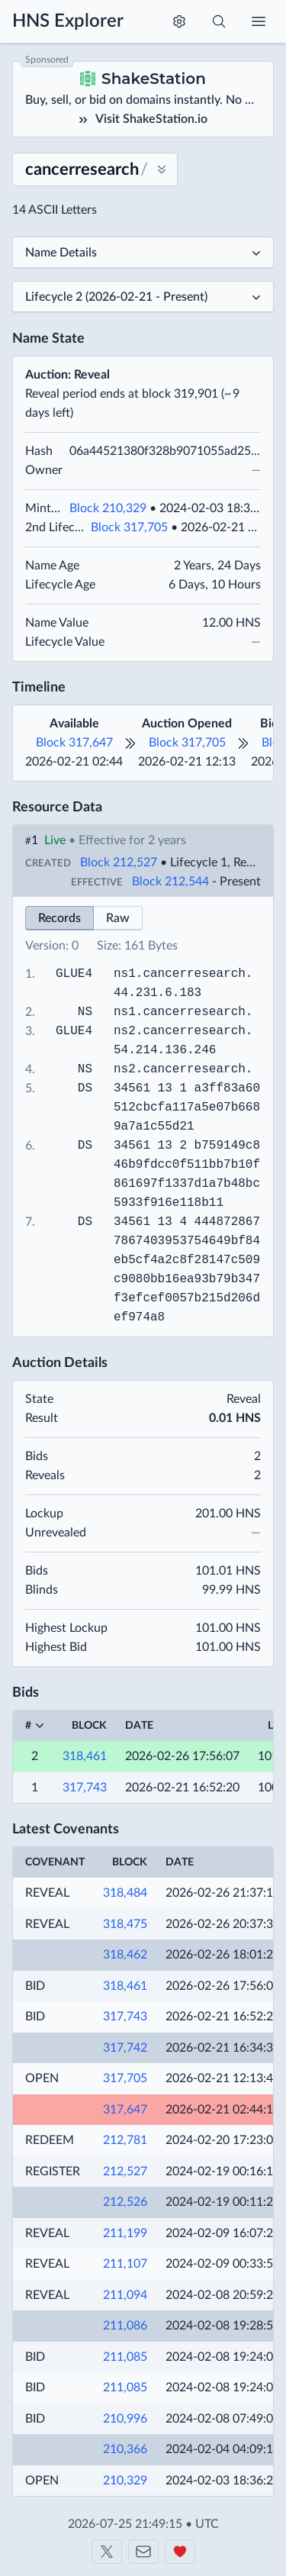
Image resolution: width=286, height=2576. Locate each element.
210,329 (125, 2480)
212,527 (125, 2171)
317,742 (125, 2048)
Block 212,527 (118, 862)
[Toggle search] (219, 21)
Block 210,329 (107, 508)
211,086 (125, 2326)
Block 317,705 (129, 527)
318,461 (85, 1756)
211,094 (125, 2295)
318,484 (125, 1893)
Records (59, 918)
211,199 (125, 2233)
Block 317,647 (74, 743)
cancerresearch (194, 974)
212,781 (125, 2140)
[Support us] (180, 2551)
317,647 (125, 2110)
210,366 (125, 2449)
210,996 (125, 2419)
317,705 (125, 2078)
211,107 (125, 2264)
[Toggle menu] (258, 21)
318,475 (125, 1924)
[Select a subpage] (143, 253)
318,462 (125, 1955)
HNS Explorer (68, 21)
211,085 (125, 2357)
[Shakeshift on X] (107, 2551)
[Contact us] (143, 2551)
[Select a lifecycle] (143, 297)
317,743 (85, 1787)
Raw (118, 918)
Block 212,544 (170, 881)
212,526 (125, 2202)
